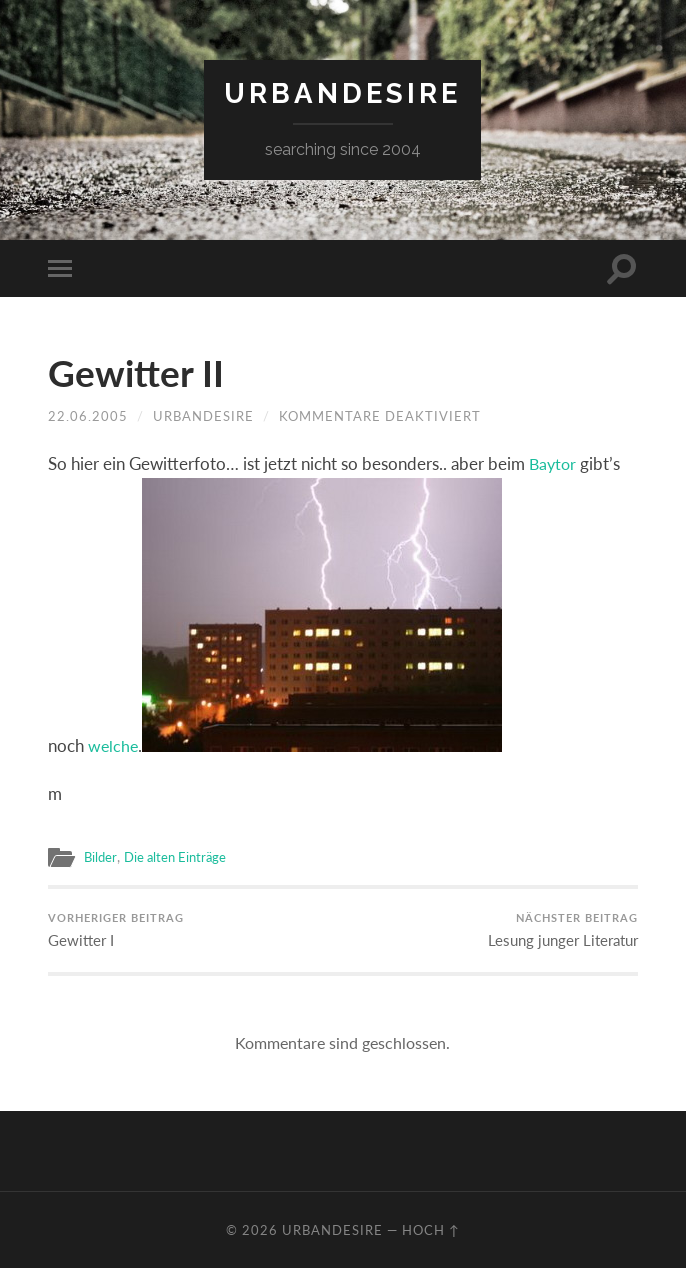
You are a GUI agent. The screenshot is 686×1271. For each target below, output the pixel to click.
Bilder (101, 857)
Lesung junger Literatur (563, 931)
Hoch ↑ (431, 1233)
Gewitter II (142, 372)
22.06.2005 (88, 416)
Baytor (554, 463)
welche (114, 746)
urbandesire (342, 93)
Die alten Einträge (179, 857)
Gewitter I (116, 931)
